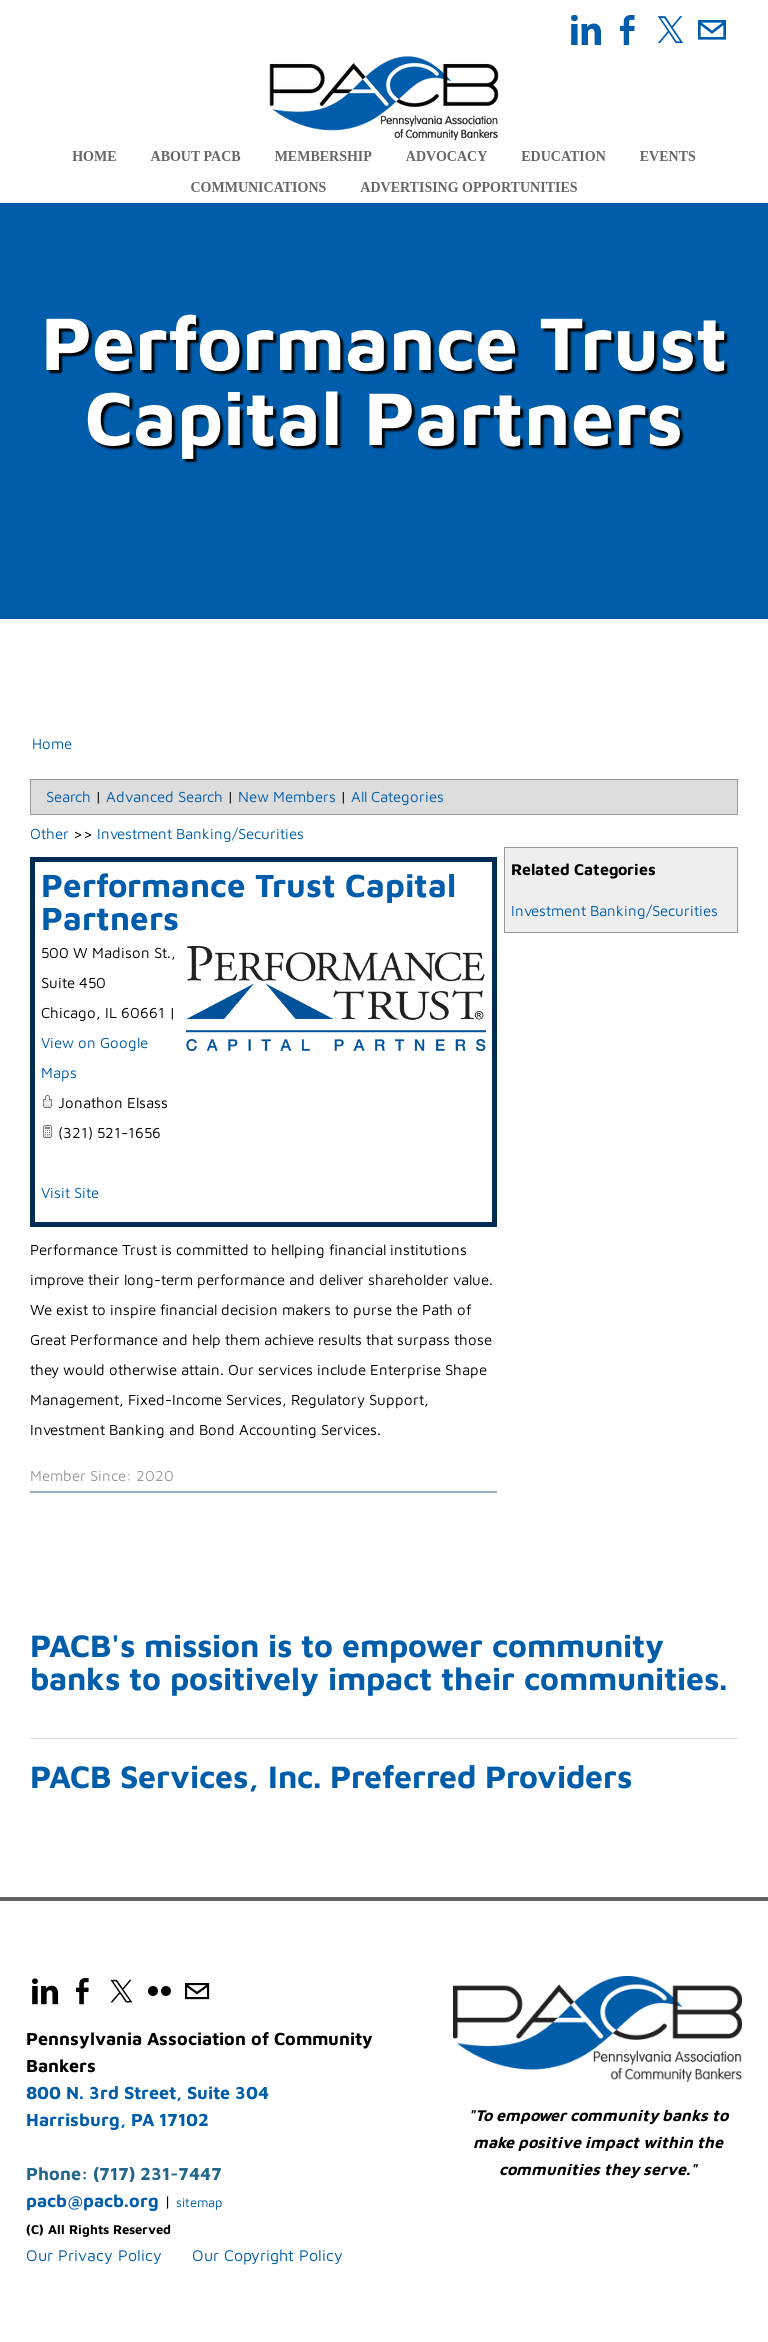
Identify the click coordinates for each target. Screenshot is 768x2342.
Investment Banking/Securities (614, 911)
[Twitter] (670, 30)
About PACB (196, 156)
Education (563, 156)
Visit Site (70, 1193)
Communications (258, 187)
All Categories (397, 797)
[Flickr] (159, 1993)
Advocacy (446, 156)
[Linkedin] (586, 30)
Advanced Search (164, 797)
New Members (287, 797)
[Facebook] (628, 30)
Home (94, 156)
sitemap (199, 2204)
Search (68, 797)
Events (668, 156)
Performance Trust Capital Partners (248, 902)
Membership (323, 156)
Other (49, 834)
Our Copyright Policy (267, 2257)
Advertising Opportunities (468, 187)
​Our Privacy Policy (94, 2257)
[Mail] (712, 30)
